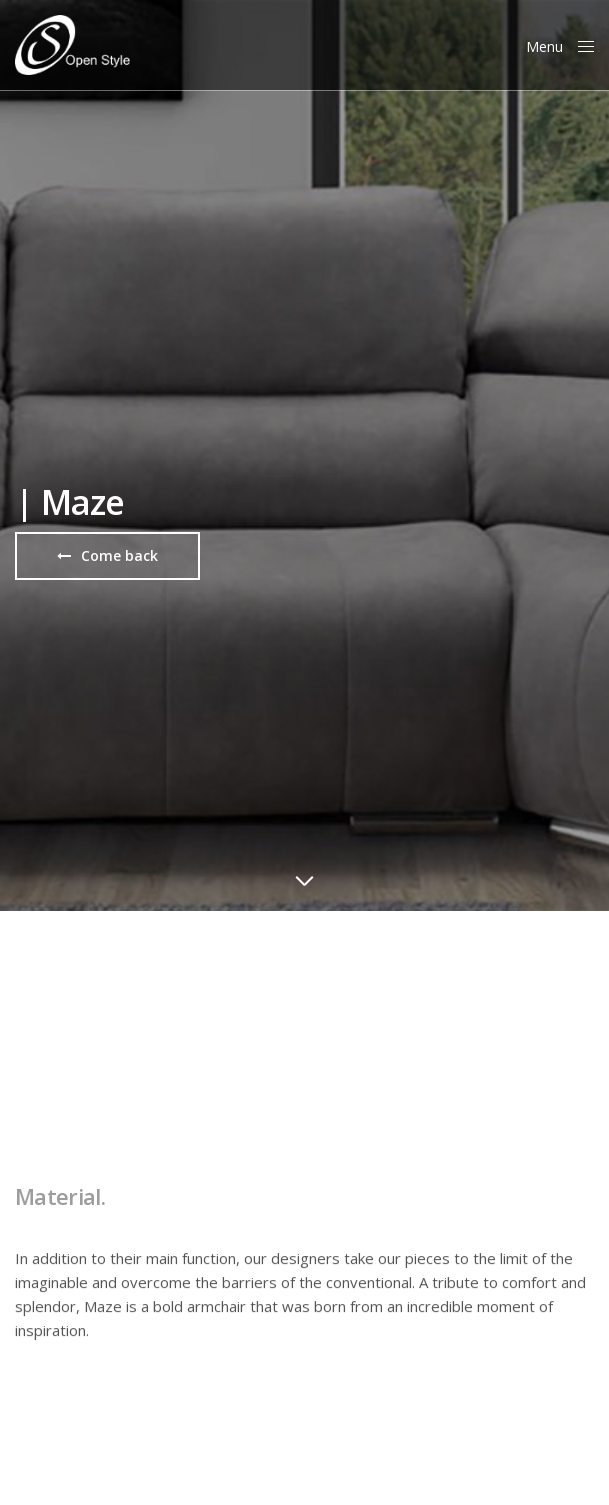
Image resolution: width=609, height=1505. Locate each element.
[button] (107, 556)
